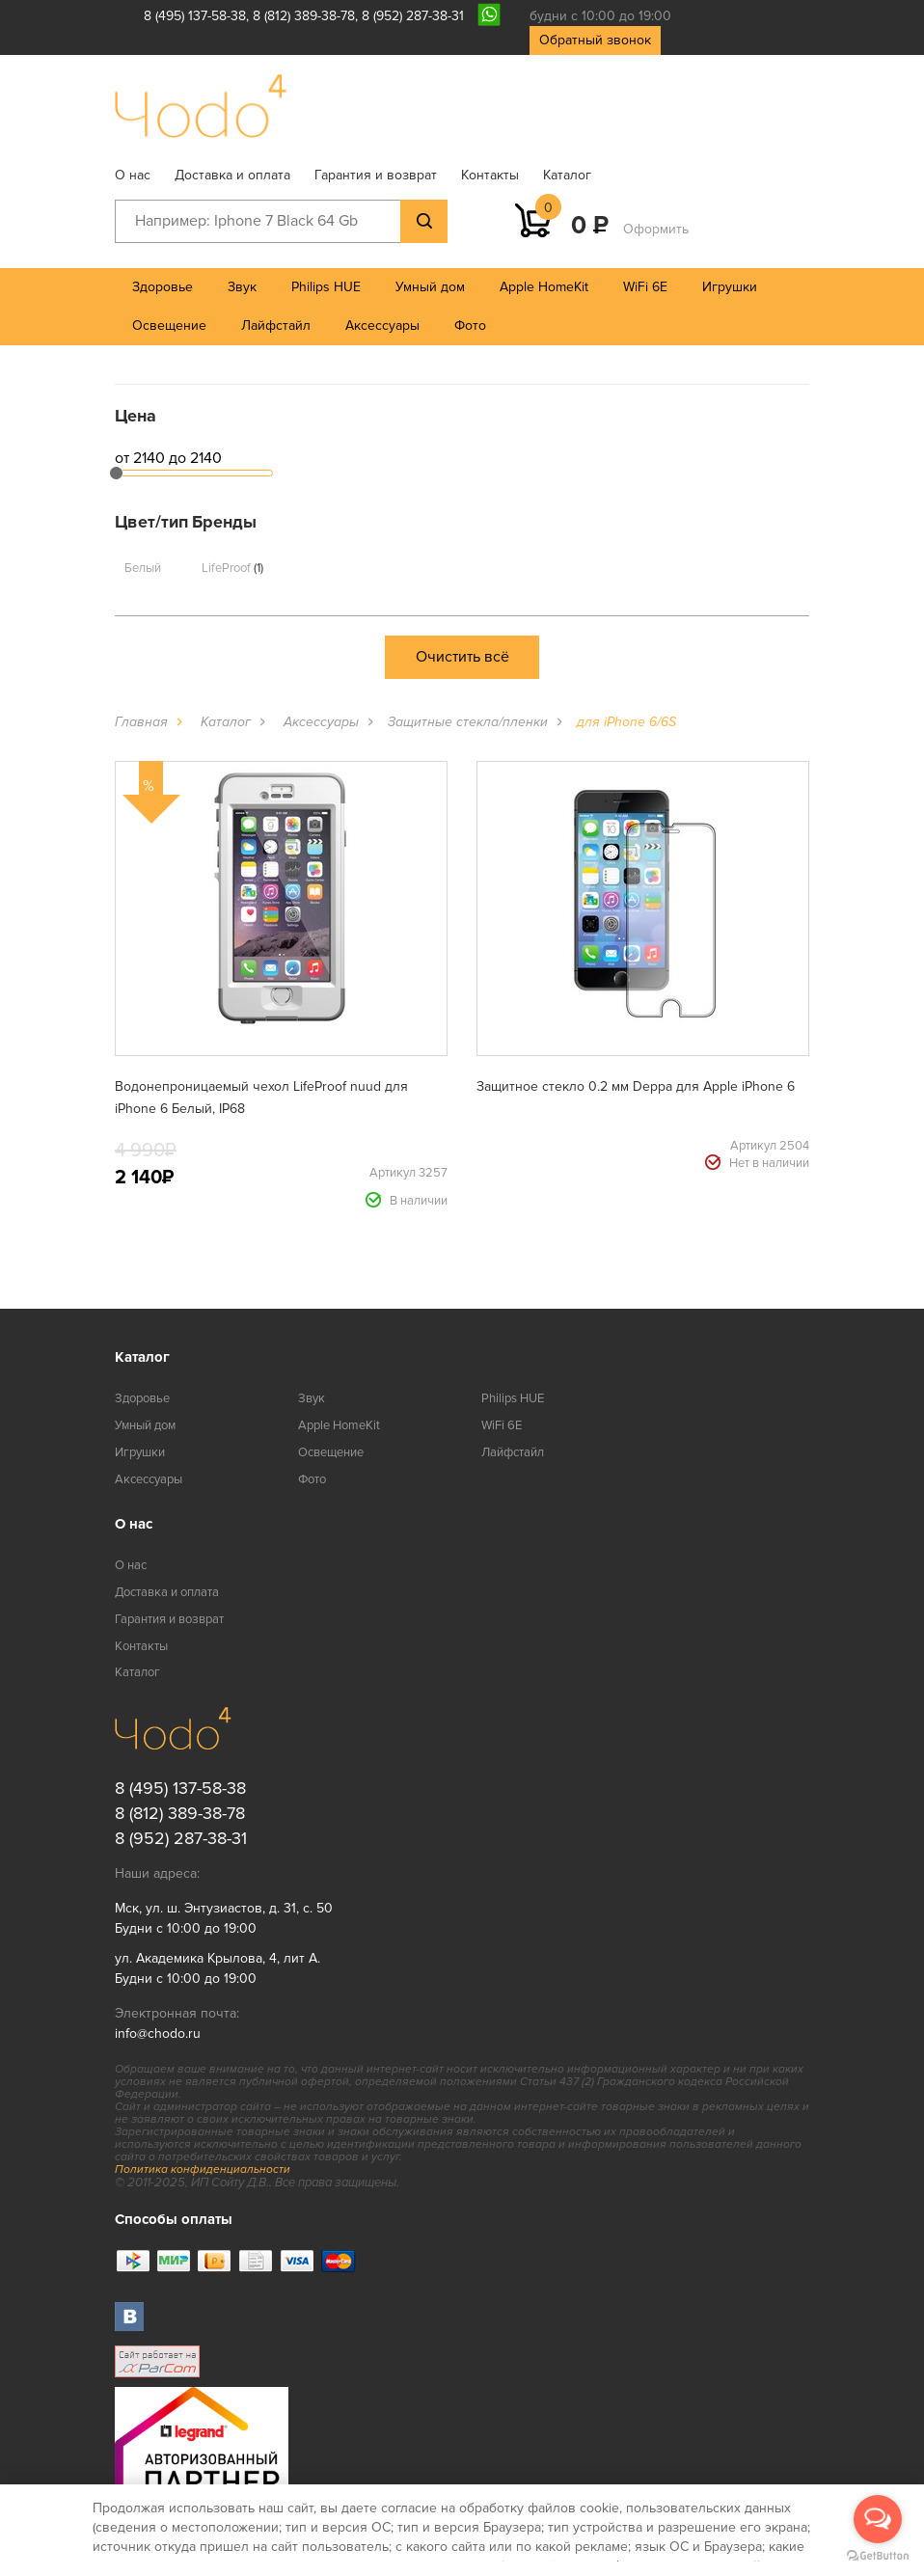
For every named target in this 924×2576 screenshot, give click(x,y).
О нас (132, 175)
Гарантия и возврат (375, 175)
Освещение (169, 325)
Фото (470, 325)
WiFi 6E (645, 287)
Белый (142, 568)
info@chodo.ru (158, 2033)
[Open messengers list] (878, 2519)
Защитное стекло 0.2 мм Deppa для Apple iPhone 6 (635, 1086)
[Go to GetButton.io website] (878, 2556)
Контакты (490, 175)
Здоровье (162, 287)
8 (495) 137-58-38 (195, 16)
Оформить (656, 229)
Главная (141, 722)
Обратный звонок (595, 40)
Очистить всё (462, 656)
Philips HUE (326, 287)
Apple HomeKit (544, 287)
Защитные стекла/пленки (468, 722)
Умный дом (430, 287)
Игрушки (729, 287)
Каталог (567, 175)
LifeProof (232, 568)
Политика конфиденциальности (202, 2169)
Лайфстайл (276, 325)
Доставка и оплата (232, 175)
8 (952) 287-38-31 (413, 16)
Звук (242, 287)
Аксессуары (382, 325)
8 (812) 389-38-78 (304, 16)
